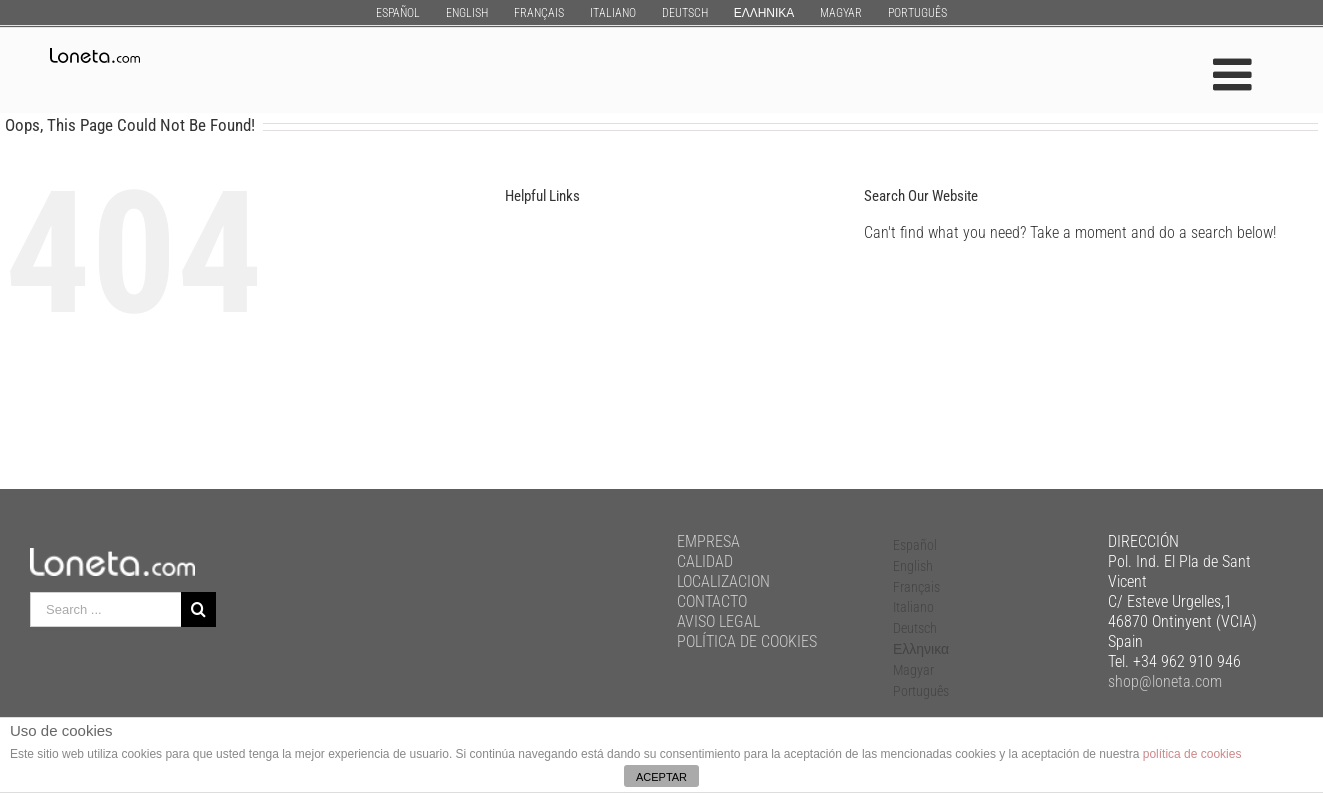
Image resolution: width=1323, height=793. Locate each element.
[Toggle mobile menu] (1235, 74)
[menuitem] (398, 12)
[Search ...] (105, 609)
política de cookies (1192, 754)
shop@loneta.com (1165, 681)
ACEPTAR (661, 777)
